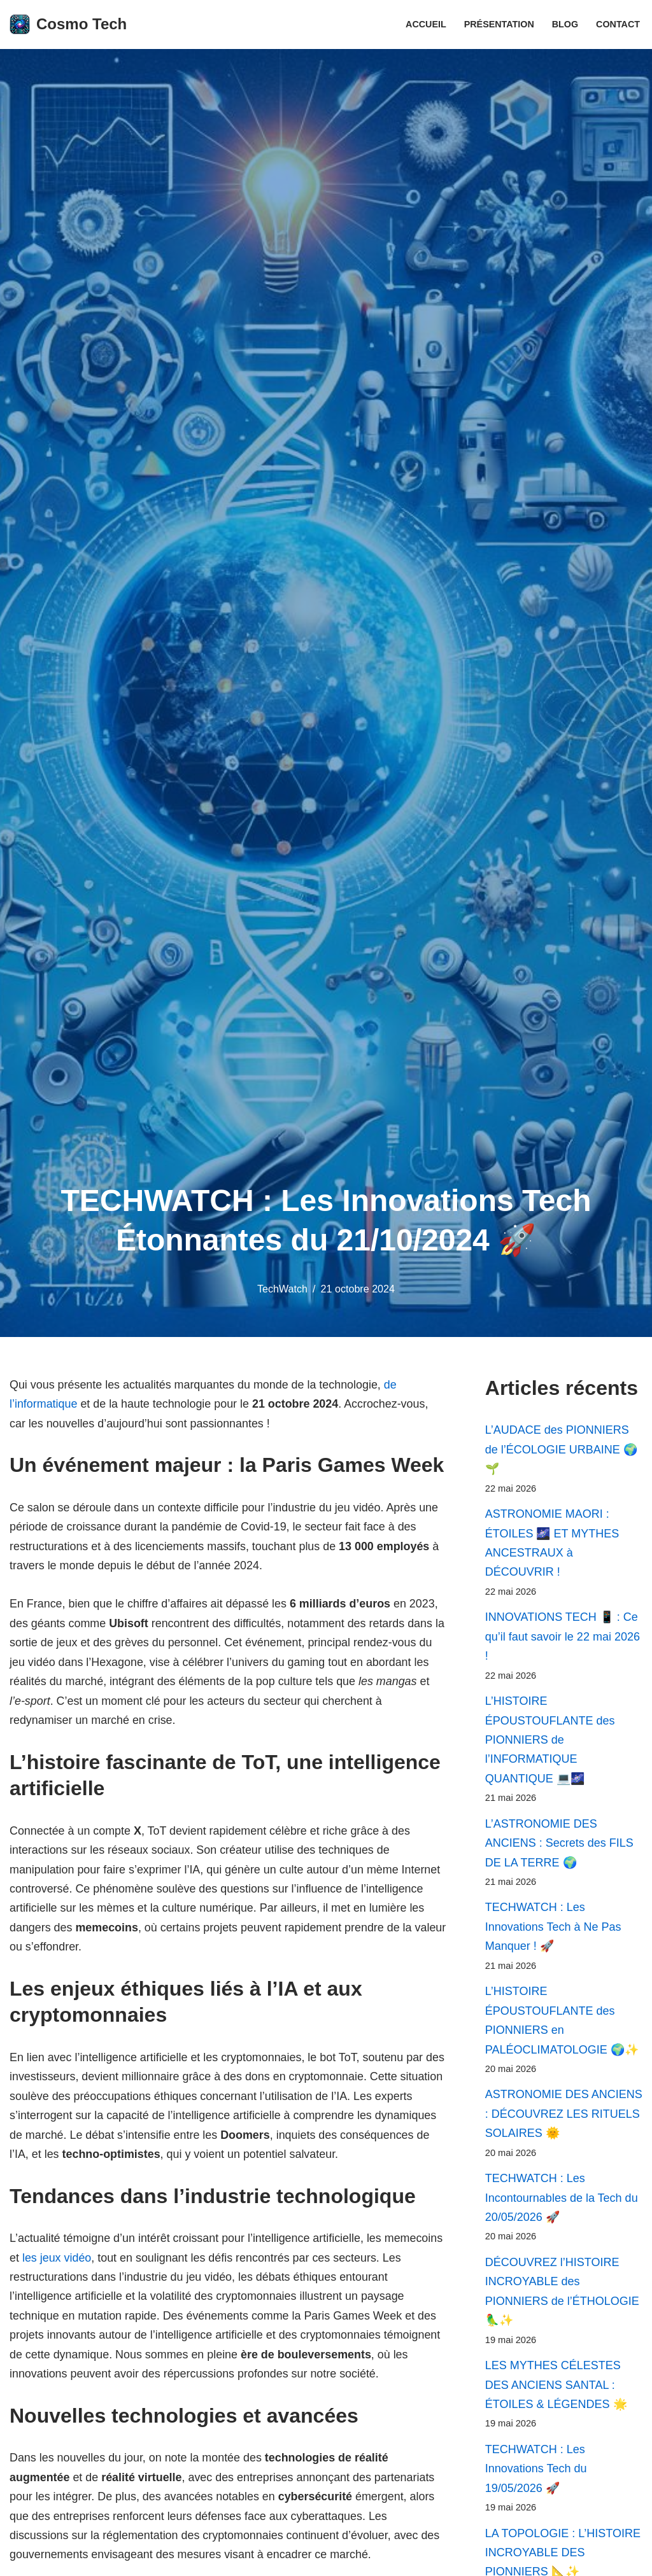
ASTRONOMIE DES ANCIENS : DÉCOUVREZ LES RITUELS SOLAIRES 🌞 (563, 2117)
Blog (564, 24)
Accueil (425, 24)
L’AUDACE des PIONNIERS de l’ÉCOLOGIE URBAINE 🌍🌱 (561, 1449)
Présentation (499, 24)
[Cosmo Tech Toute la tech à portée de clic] (68, 24)
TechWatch (282, 1288)
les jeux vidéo (57, 2260)
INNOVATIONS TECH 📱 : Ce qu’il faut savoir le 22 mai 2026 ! (562, 1637)
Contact (618, 24)
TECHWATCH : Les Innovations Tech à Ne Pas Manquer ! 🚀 (553, 1929)
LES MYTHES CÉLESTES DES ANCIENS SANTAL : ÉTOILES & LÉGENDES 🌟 (556, 2389)
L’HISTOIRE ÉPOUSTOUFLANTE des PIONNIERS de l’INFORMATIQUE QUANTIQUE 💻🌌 (550, 1741)
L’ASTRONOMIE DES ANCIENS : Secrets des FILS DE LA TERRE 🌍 (559, 1845)
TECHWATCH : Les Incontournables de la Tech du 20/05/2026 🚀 (561, 2201)
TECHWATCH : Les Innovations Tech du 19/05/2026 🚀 (536, 2473)
